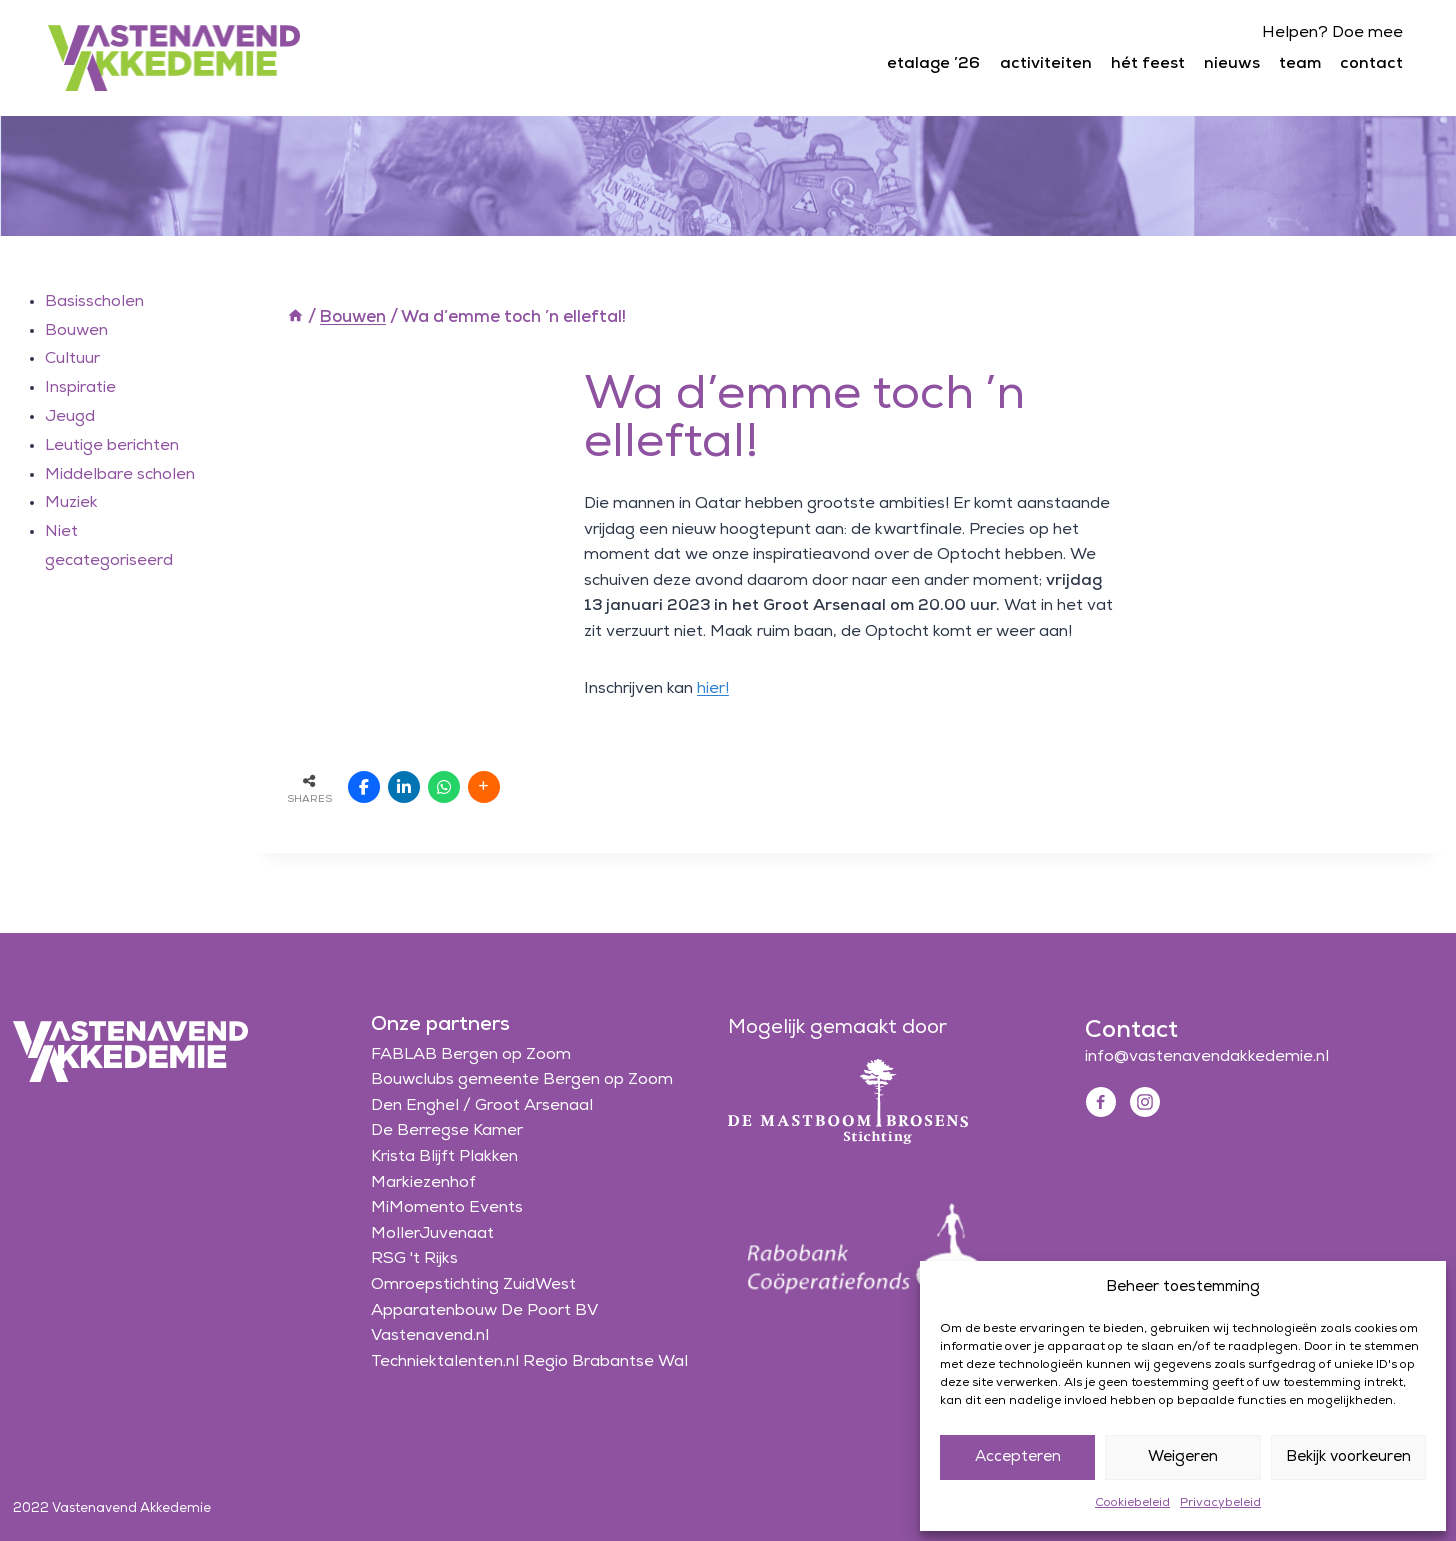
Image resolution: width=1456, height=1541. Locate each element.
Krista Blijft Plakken (444, 1157)
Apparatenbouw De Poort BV (484, 1311)
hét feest (1148, 64)
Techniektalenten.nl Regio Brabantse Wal (529, 1362)
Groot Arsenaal (534, 1106)
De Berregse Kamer (447, 1131)
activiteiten (1046, 64)
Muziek (71, 503)
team (1300, 64)
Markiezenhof (423, 1183)
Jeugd (70, 417)
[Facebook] (1101, 1102)
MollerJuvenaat (432, 1234)
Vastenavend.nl (430, 1336)
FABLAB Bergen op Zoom (471, 1055)
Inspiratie (80, 388)
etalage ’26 (933, 64)
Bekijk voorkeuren (1348, 1457)
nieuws (1232, 64)
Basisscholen (94, 302)
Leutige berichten (112, 446)
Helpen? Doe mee (1332, 33)
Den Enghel (415, 1106)
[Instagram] (1145, 1102)
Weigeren (1183, 1457)
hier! (713, 689)
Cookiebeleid (1132, 1503)
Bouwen (76, 331)
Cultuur (72, 359)
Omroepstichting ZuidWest (473, 1285)
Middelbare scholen (120, 475)
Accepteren (1018, 1457)
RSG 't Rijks (414, 1259)
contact (1371, 64)
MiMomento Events (447, 1208)
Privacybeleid (1220, 1503)
